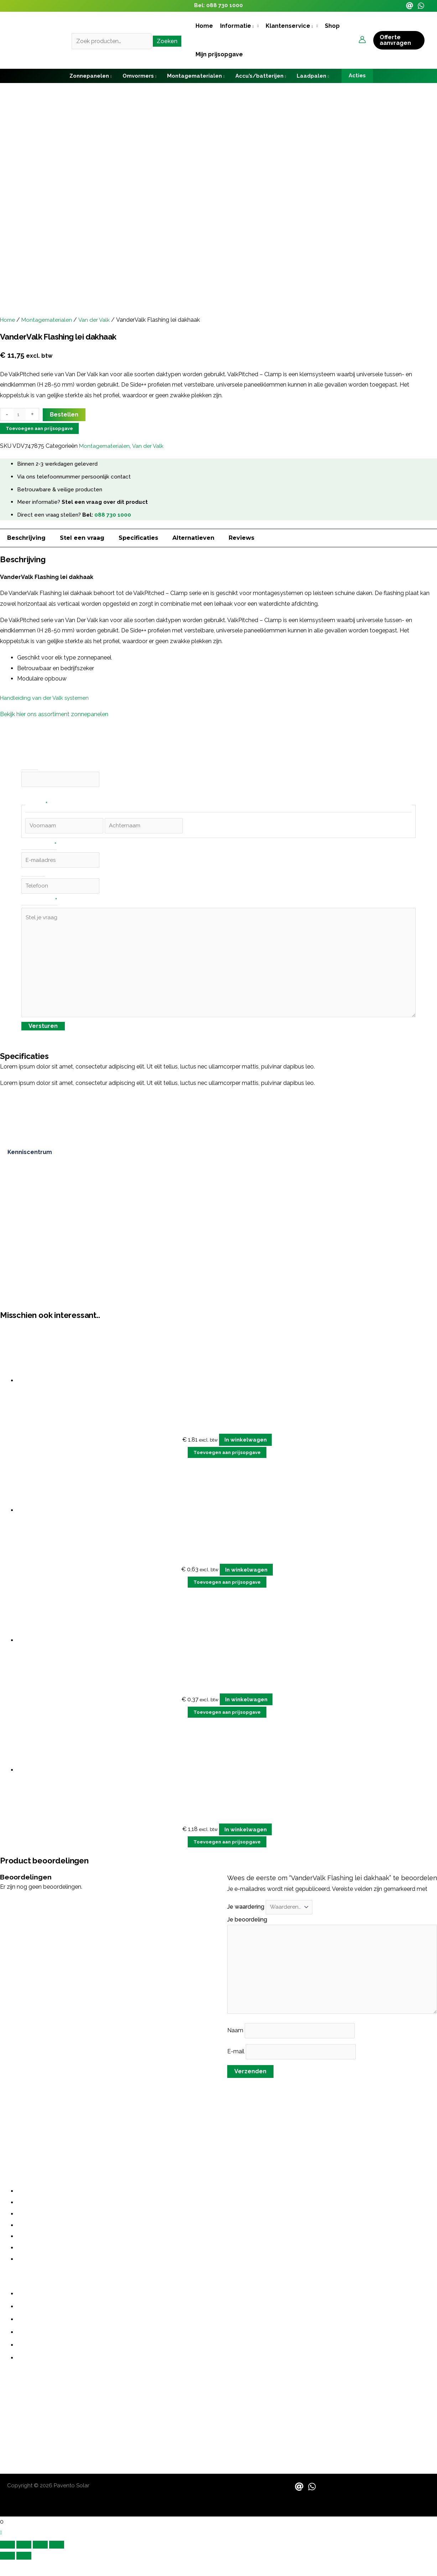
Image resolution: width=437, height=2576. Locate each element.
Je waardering (246, 1916)
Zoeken (167, 41)
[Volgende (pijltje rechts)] (23, 2572)
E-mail (236, 2067)
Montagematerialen (48, 319)
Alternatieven (193, 537)
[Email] (409, 5)
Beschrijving (26, 537)
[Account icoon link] (362, 39)
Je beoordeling (248, 1929)
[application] (252, 26)
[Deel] (40, 2561)
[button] (239, 26)
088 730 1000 (224, 5)
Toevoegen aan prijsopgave (39, 428)
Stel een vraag (82, 537)
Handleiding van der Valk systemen (46, 697)
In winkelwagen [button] (245, 1448)
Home (8, 319)
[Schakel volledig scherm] (23, 2561)
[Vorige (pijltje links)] (7, 2572)
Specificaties (138, 537)
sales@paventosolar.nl (31, 2436)
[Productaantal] (20, 414)
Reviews (241, 537)
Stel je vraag (39, 905)
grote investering (235, 2127)
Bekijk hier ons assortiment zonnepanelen (54, 714)
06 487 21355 (18, 2414)
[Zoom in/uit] (7, 2561)
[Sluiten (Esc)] (56, 2561)
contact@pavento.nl (28, 2429)
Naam (236, 2045)
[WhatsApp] (421, 5)
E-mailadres (39, 847)
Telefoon (33, 875)
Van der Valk (97, 319)
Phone (29, 766)
